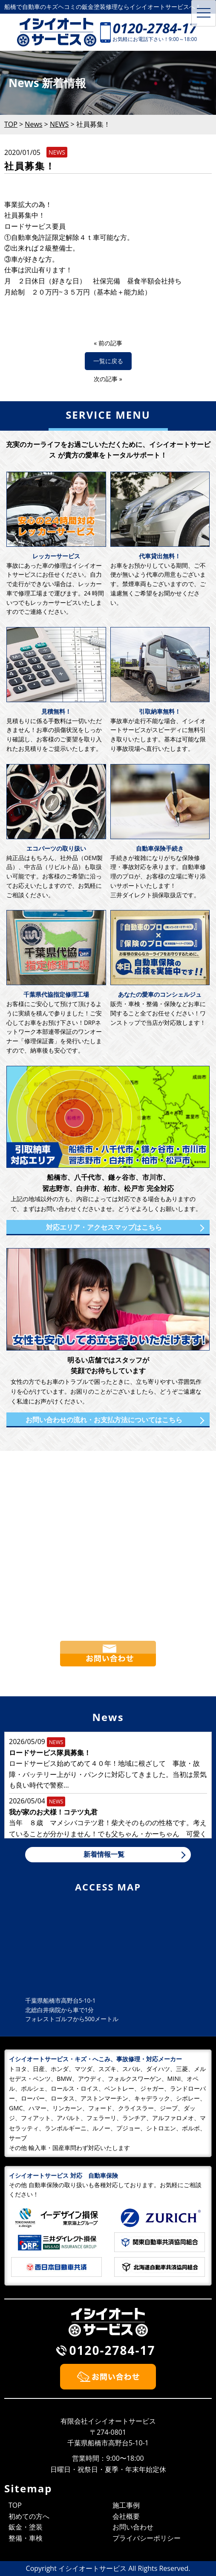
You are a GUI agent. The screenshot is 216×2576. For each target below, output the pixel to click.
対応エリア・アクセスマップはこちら (104, 1227)
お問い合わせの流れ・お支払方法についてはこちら (104, 1419)
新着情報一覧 (104, 1854)
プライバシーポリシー (146, 2538)
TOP (15, 2505)
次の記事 (106, 379)
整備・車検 (26, 2538)
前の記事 (110, 343)
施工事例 (126, 2505)
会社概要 (126, 2516)
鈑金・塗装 (26, 2527)
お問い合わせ (132, 2527)
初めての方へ (29, 2516)
